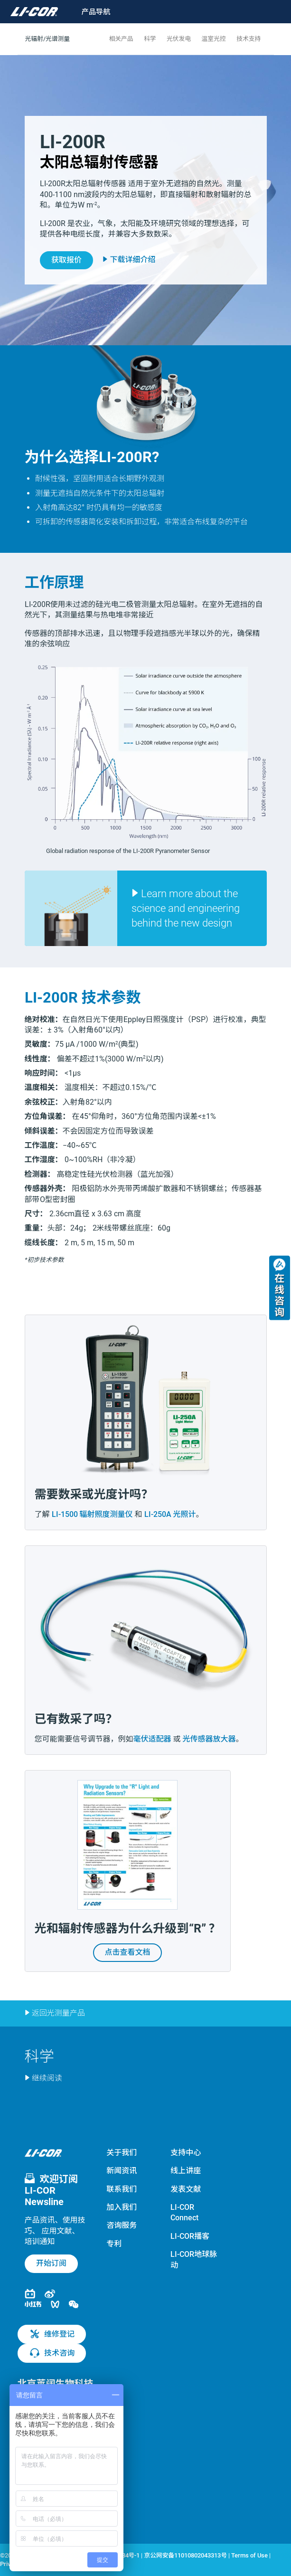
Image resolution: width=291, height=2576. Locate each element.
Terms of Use (249, 2555)
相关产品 (121, 38)
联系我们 (121, 2189)
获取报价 (66, 260)
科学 (150, 38)
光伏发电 (179, 38)
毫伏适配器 (152, 1738)
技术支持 (248, 38)
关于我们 (121, 2152)
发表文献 (185, 2189)
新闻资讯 (121, 2170)
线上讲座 (185, 2170)
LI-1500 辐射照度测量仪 (92, 1514)
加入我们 (121, 2207)
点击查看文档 (127, 1952)
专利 (114, 2243)
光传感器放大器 (209, 1738)
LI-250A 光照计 (170, 1514)
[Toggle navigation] (90, 11)
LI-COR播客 (189, 2236)
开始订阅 (51, 2263)
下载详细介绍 (129, 259)
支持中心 (185, 2152)
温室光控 (214, 38)
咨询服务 (121, 2225)
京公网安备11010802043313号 (185, 2555)
